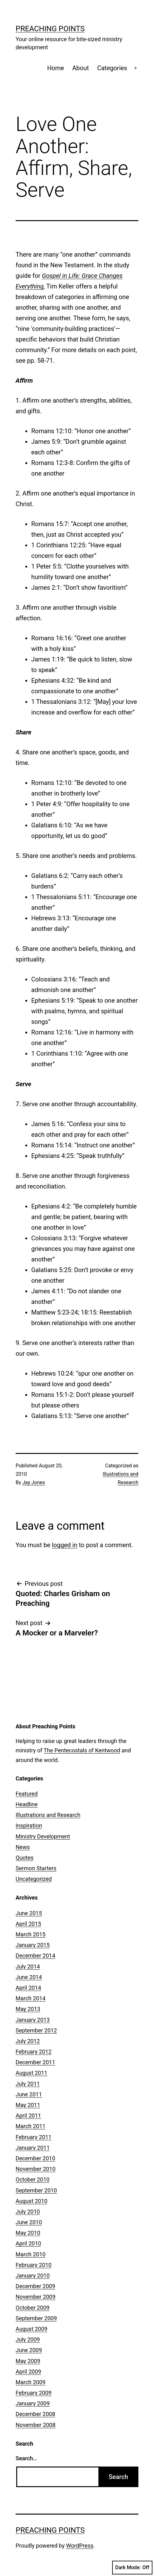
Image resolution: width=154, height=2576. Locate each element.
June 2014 (29, 1977)
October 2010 (32, 2179)
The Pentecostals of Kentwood (82, 1750)
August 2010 (31, 2201)
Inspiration (29, 1825)
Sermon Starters (36, 1868)
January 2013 (33, 2020)
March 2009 (31, 2382)
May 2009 (28, 2361)
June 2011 (29, 2094)
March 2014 (31, 1998)
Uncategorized (34, 1879)
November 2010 (36, 2169)
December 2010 (35, 2158)
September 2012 (36, 2030)
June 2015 (29, 1913)
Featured (27, 1793)
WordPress (79, 2545)
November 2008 (36, 2425)
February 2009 (34, 2393)
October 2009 (32, 2307)
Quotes (24, 1857)
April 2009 (28, 2371)
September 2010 (36, 2190)
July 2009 (28, 2339)
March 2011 (31, 2126)
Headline (27, 1804)
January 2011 (33, 2147)
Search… (26, 2458)
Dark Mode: (132, 2567)
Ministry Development (43, 1836)
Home (55, 68)
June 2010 (29, 2222)
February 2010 (34, 2265)
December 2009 (35, 2286)
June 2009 (29, 2350)
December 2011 (35, 2062)
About (80, 68)
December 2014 (35, 1955)
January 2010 (33, 2275)
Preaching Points (50, 28)
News (23, 1847)
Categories (112, 68)
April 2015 (28, 1923)
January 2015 (33, 1945)
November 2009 (36, 2296)
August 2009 (31, 2329)
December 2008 (35, 2414)
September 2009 (36, 2318)
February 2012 (34, 2051)
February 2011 (34, 2137)
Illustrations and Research (48, 1815)
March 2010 (31, 2254)
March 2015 (31, 1934)
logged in (64, 1545)
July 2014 (28, 1966)
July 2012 (28, 2041)
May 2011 (28, 2105)
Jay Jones (33, 1482)
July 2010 (28, 2211)
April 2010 (28, 2243)
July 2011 (28, 2083)
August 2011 (31, 2073)
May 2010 (28, 2233)
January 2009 (33, 2403)
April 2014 (28, 1987)
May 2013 (28, 2009)
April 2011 (28, 2115)
